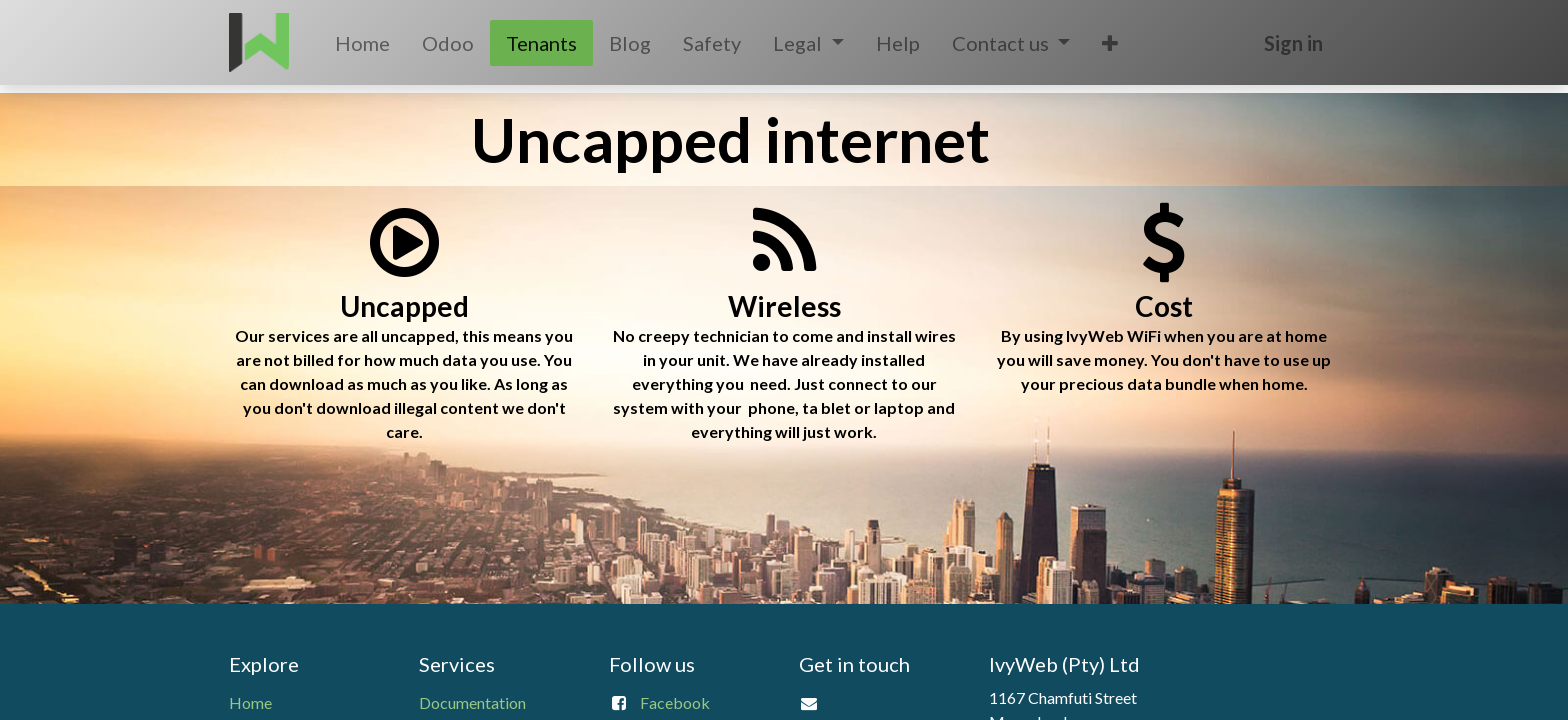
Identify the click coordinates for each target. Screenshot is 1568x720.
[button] (1110, 43)
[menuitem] (362, 43)
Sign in (1293, 43)
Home (250, 702)
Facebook (675, 702)
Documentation (472, 702)
